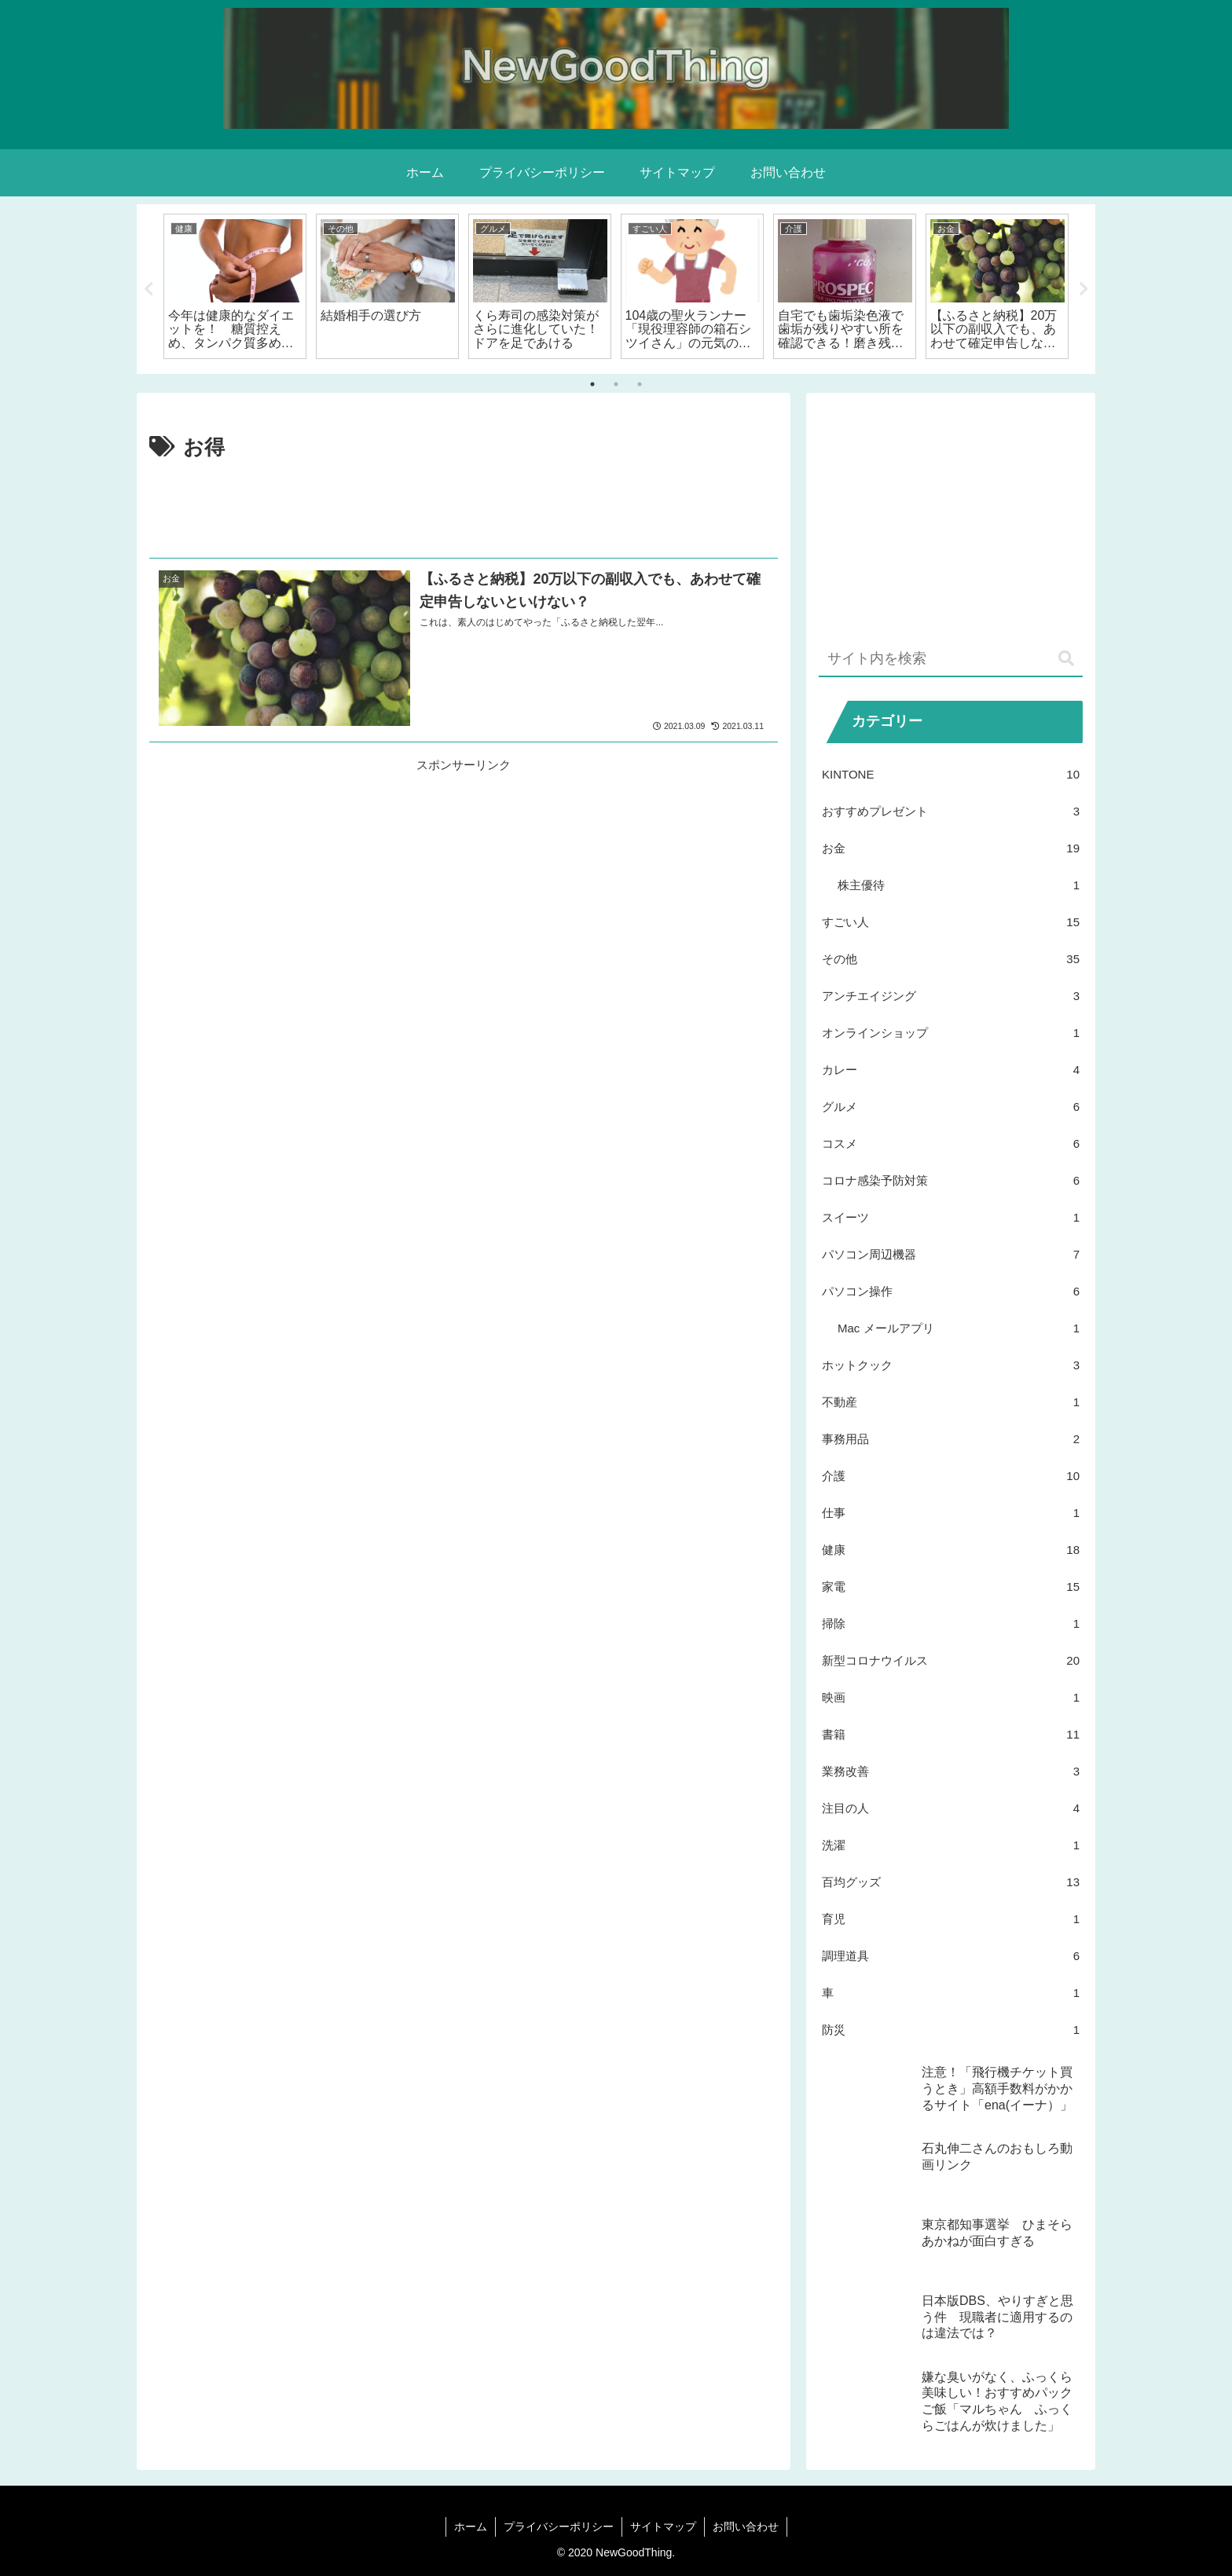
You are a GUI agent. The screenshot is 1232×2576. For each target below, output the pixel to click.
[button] (1066, 659)
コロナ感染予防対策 (951, 1180)
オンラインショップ (951, 1032)
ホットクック (951, 1365)
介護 (951, 1475)
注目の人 (951, 1808)
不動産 (951, 1402)
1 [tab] (592, 384)
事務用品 (951, 1438)
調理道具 (951, 1955)
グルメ (951, 1106)
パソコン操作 (951, 1291)
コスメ (951, 1143)
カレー (951, 1069)
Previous (148, 289)
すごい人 (951, 922)
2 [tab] (616, 384)
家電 (951, 1586)
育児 (951, 1918)
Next (1083, 289)
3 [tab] (639, 384)
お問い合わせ (746, 2526)
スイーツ (951, 1217)
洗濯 (951, 1845)
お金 (951, 848)
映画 (951, 1697)
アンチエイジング (951, 995)
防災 (951, 2029)
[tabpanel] (234, 286)
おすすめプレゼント (951, 811)
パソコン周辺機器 (951, 1254)
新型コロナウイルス (951, 1660)
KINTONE (951, 774)
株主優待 (959, 885)
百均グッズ (951, 1882)
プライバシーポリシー (559, 2526)
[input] (951, 659)
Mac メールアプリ (959, 1328)
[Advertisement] (463, 509)
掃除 (951, 1623)
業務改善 (951, 1771)
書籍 (951, 1734)
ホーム (470, 2526)
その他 (951, 958)
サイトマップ (663, 2526)
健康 (951, 1549)
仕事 (951, 1512)
